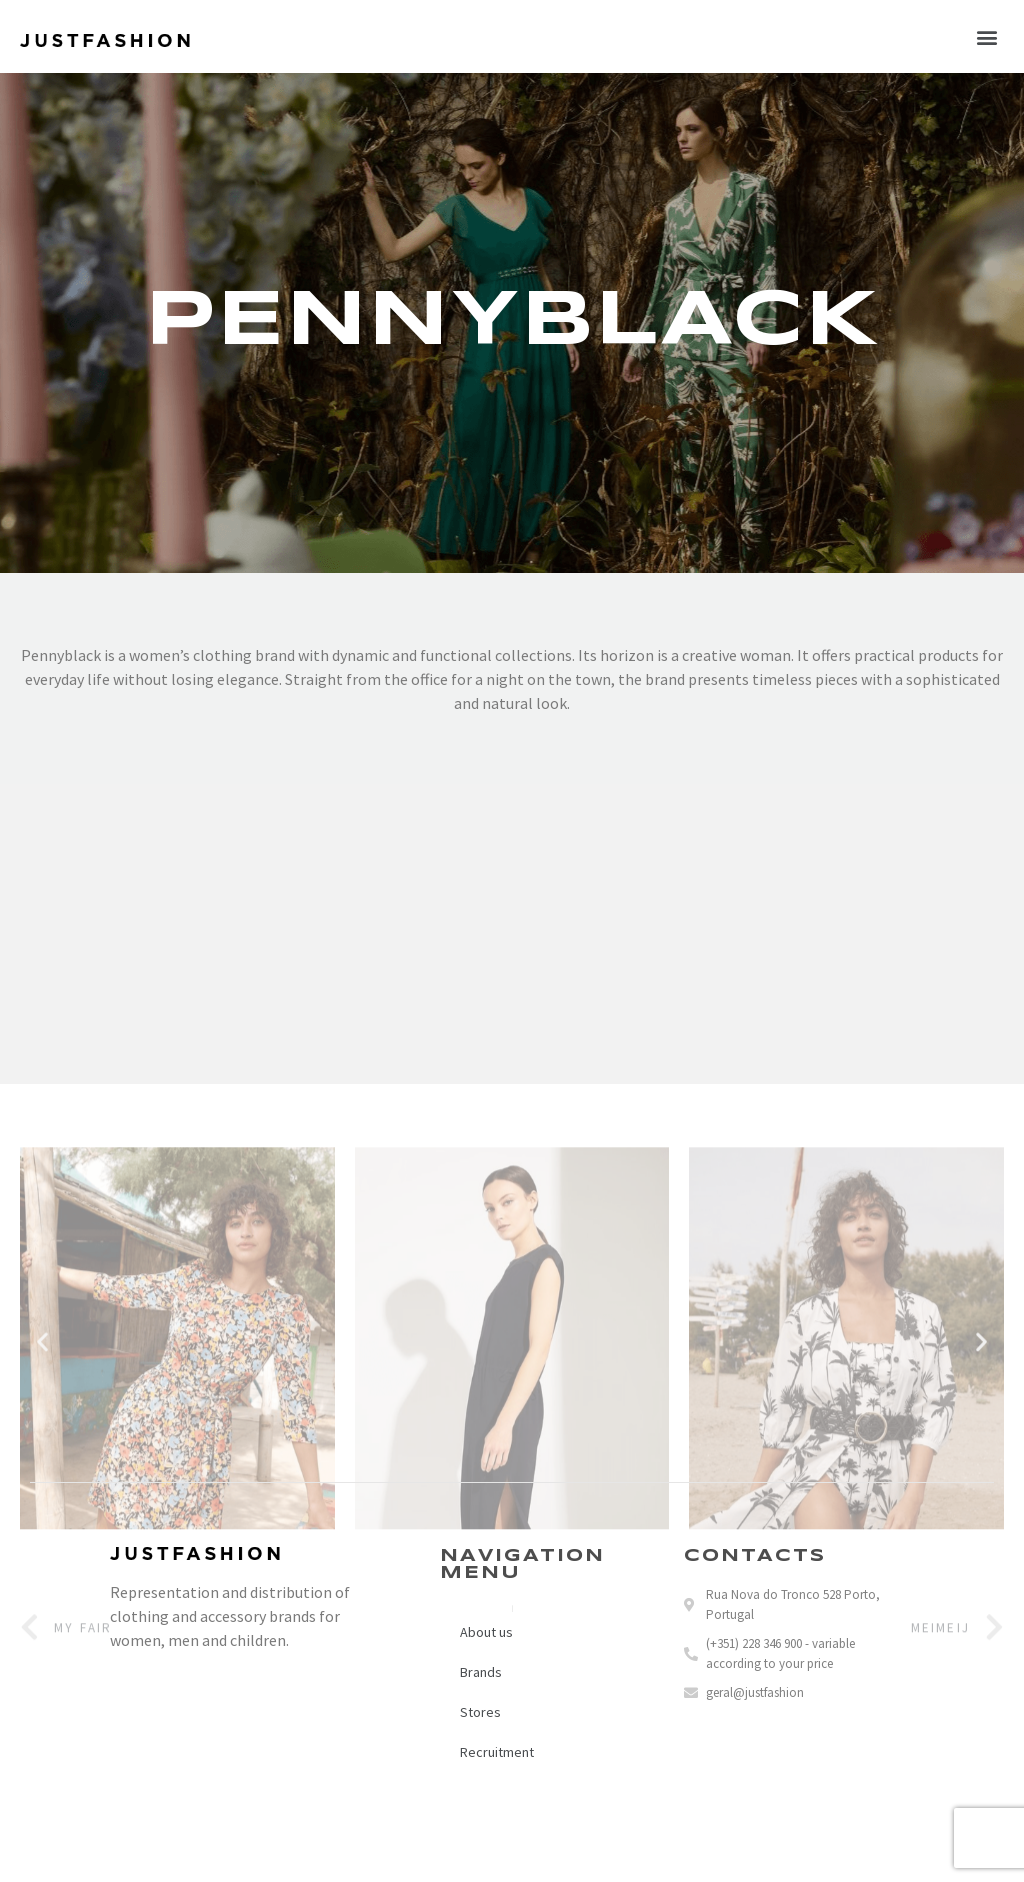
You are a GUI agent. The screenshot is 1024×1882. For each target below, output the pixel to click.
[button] (987, 36)
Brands (481, 1672)
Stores (480, 1712)
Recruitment (497, 1752)
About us (486, 1632)
